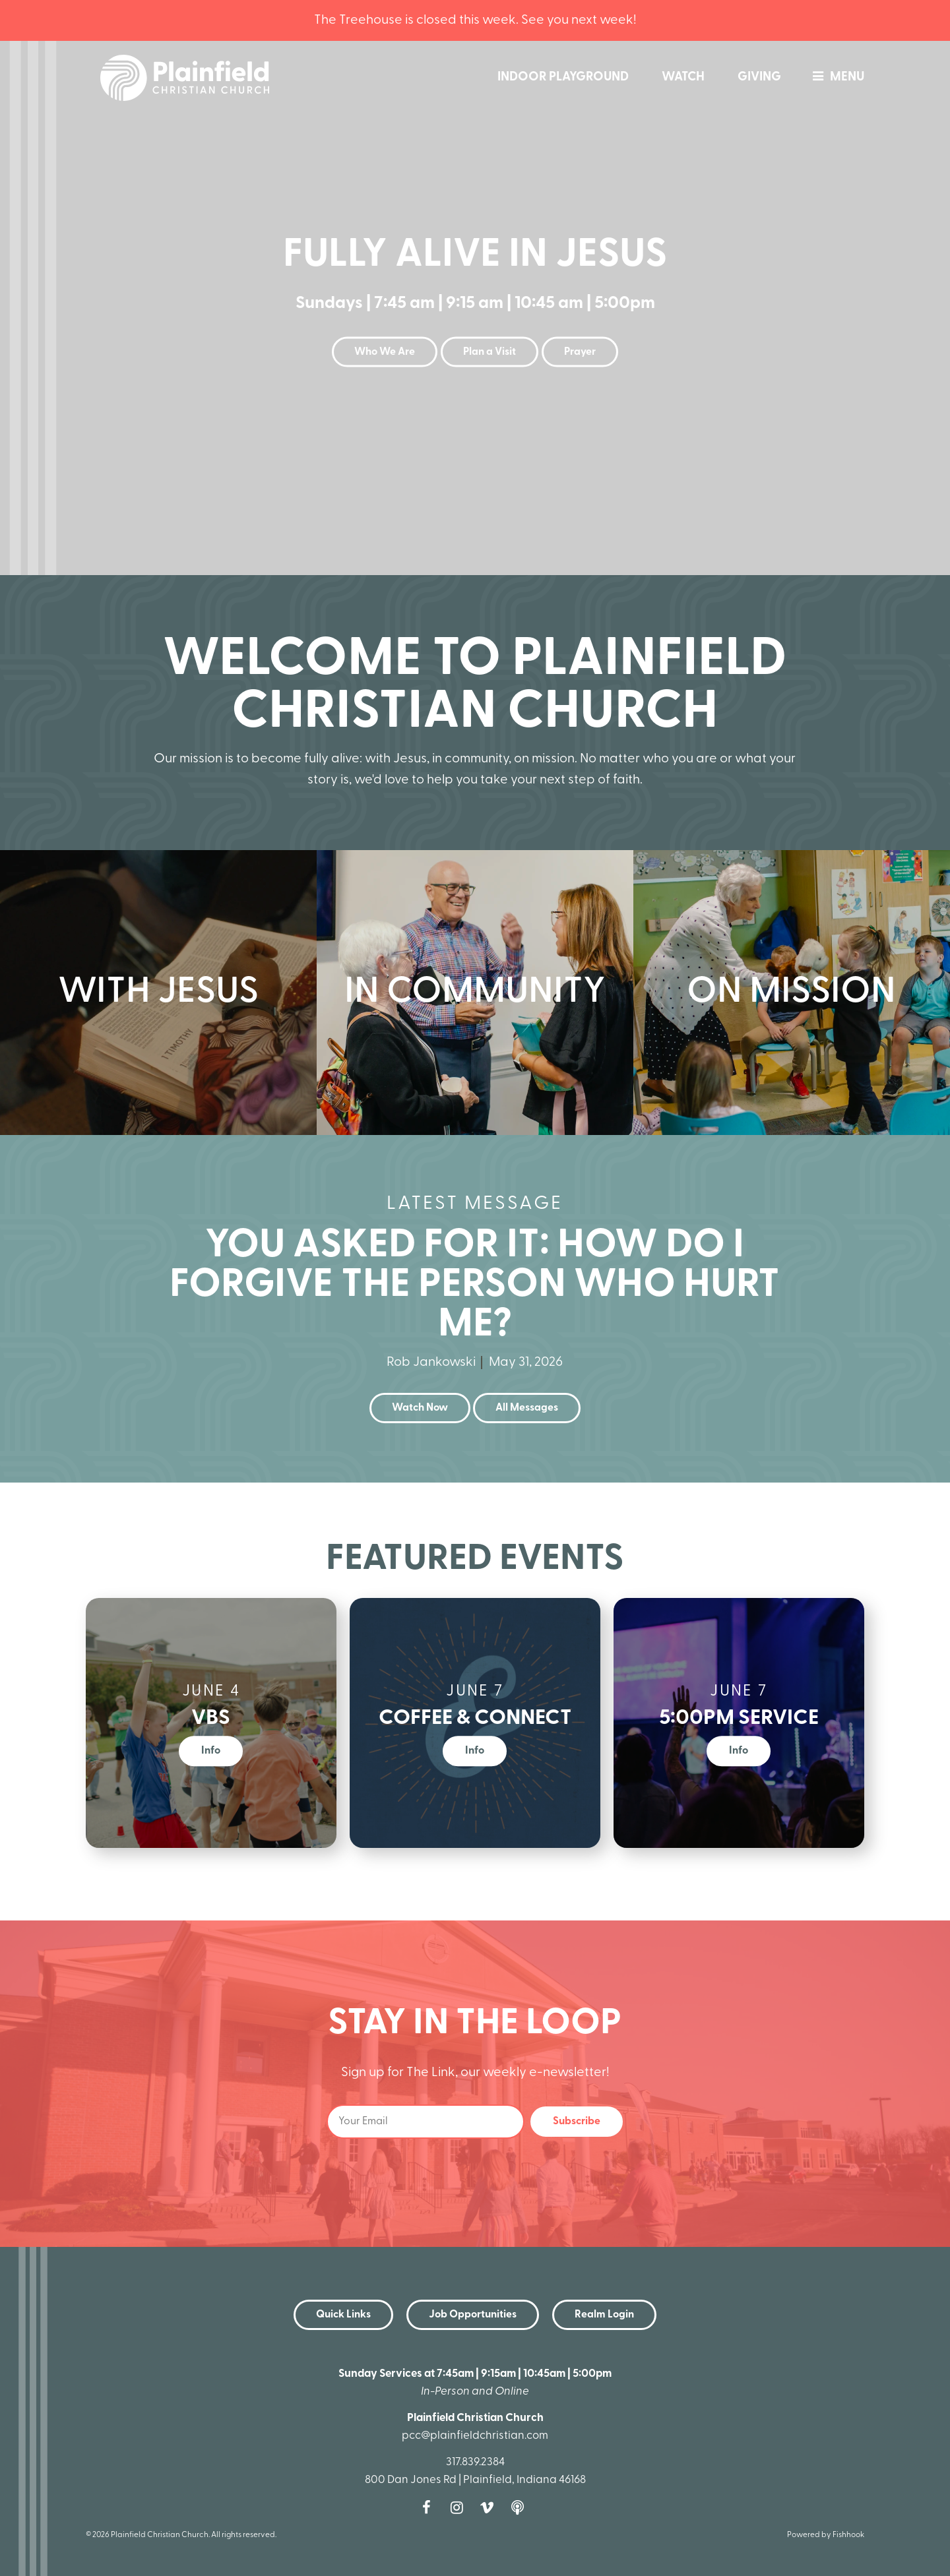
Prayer (580, 351)
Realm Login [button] (604, 2315)
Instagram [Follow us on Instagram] (459, 2507)
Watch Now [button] (420, 1408)
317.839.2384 (475, 2462)
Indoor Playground (563, 77)
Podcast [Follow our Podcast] (520, 2507)
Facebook (429, 2507)
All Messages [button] (526, 1408)
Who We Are (384, 351)
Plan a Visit (489, 351)
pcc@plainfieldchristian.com (475, 2435)
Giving (759, 77)
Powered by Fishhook (825, 2535)
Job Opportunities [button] (473, 2315)
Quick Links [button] (343, 2315)
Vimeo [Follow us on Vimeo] (490, 2507)
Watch (683, 77)
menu (835, 77)
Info (210, 1751)
